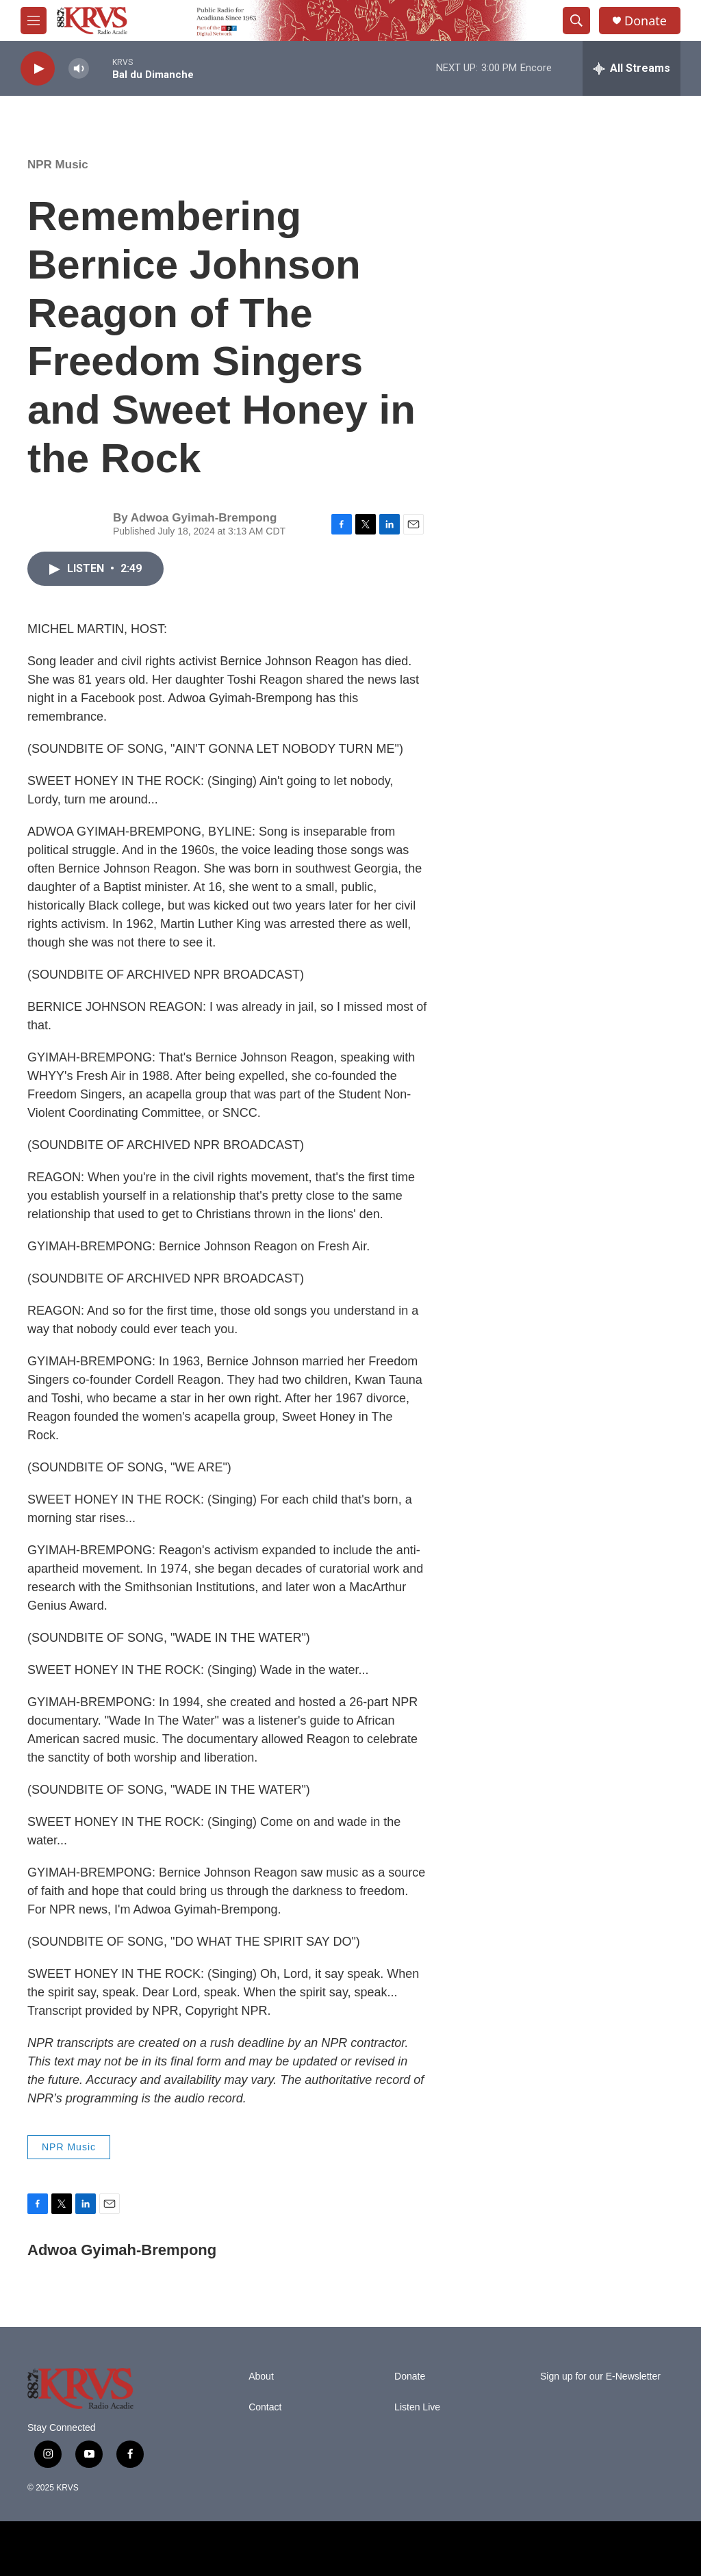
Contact (264, 2407)
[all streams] (631, 68)
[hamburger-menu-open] (34, 20)
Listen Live (417, 2407)
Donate (645, 21)
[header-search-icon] (576, 20)
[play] (38, 69)
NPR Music (57, 164)
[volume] (78, 68)
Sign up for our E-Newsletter (600, 2376)
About (261, 2376)
